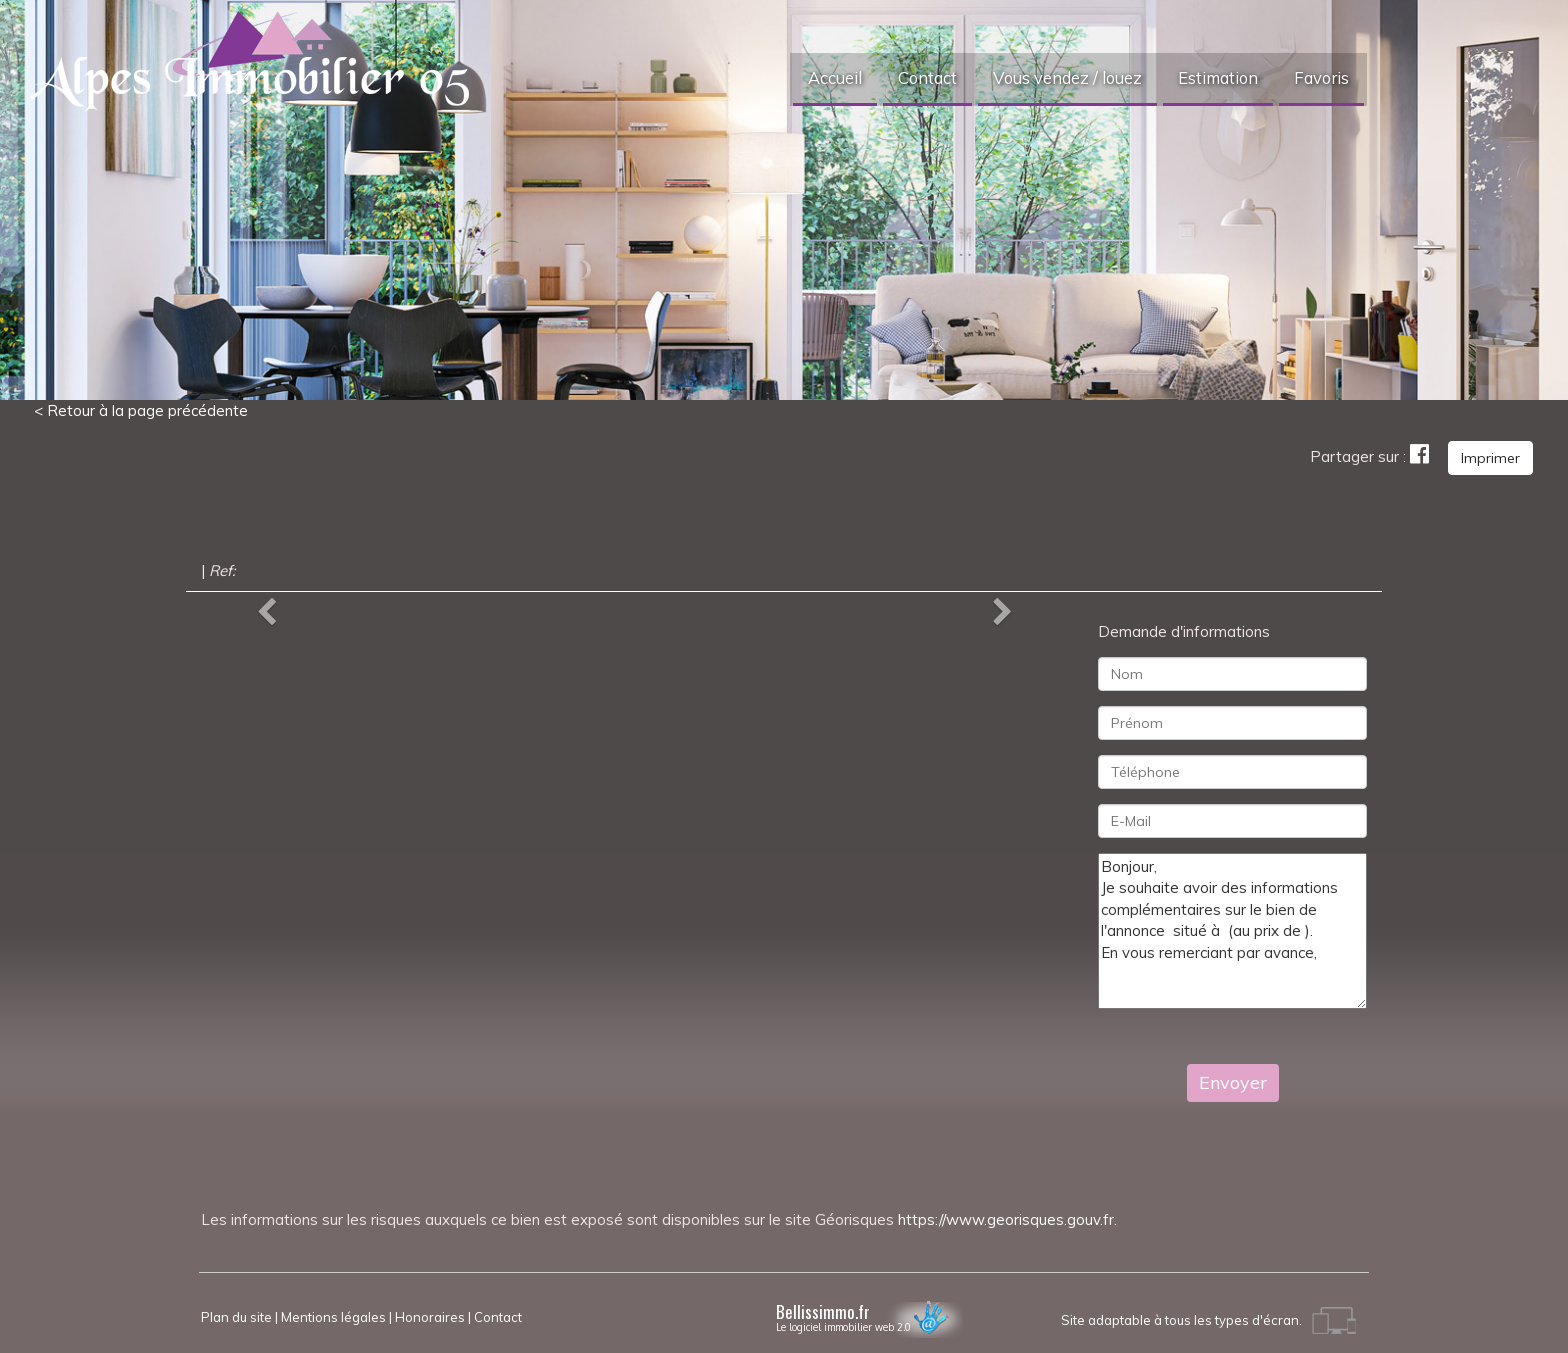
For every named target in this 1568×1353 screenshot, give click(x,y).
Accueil (835, 77)
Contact (927, 77)
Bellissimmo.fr (869, 1315)
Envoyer (1233, 1082)
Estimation (1218, 77)
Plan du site (236, 1317)
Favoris (1321, 77)
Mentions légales (333, 1317)
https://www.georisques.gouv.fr (1006, 1219)
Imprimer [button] (1490, 458)
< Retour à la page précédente (141, 410)
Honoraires (430, 1317)
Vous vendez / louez (1067, 77)
